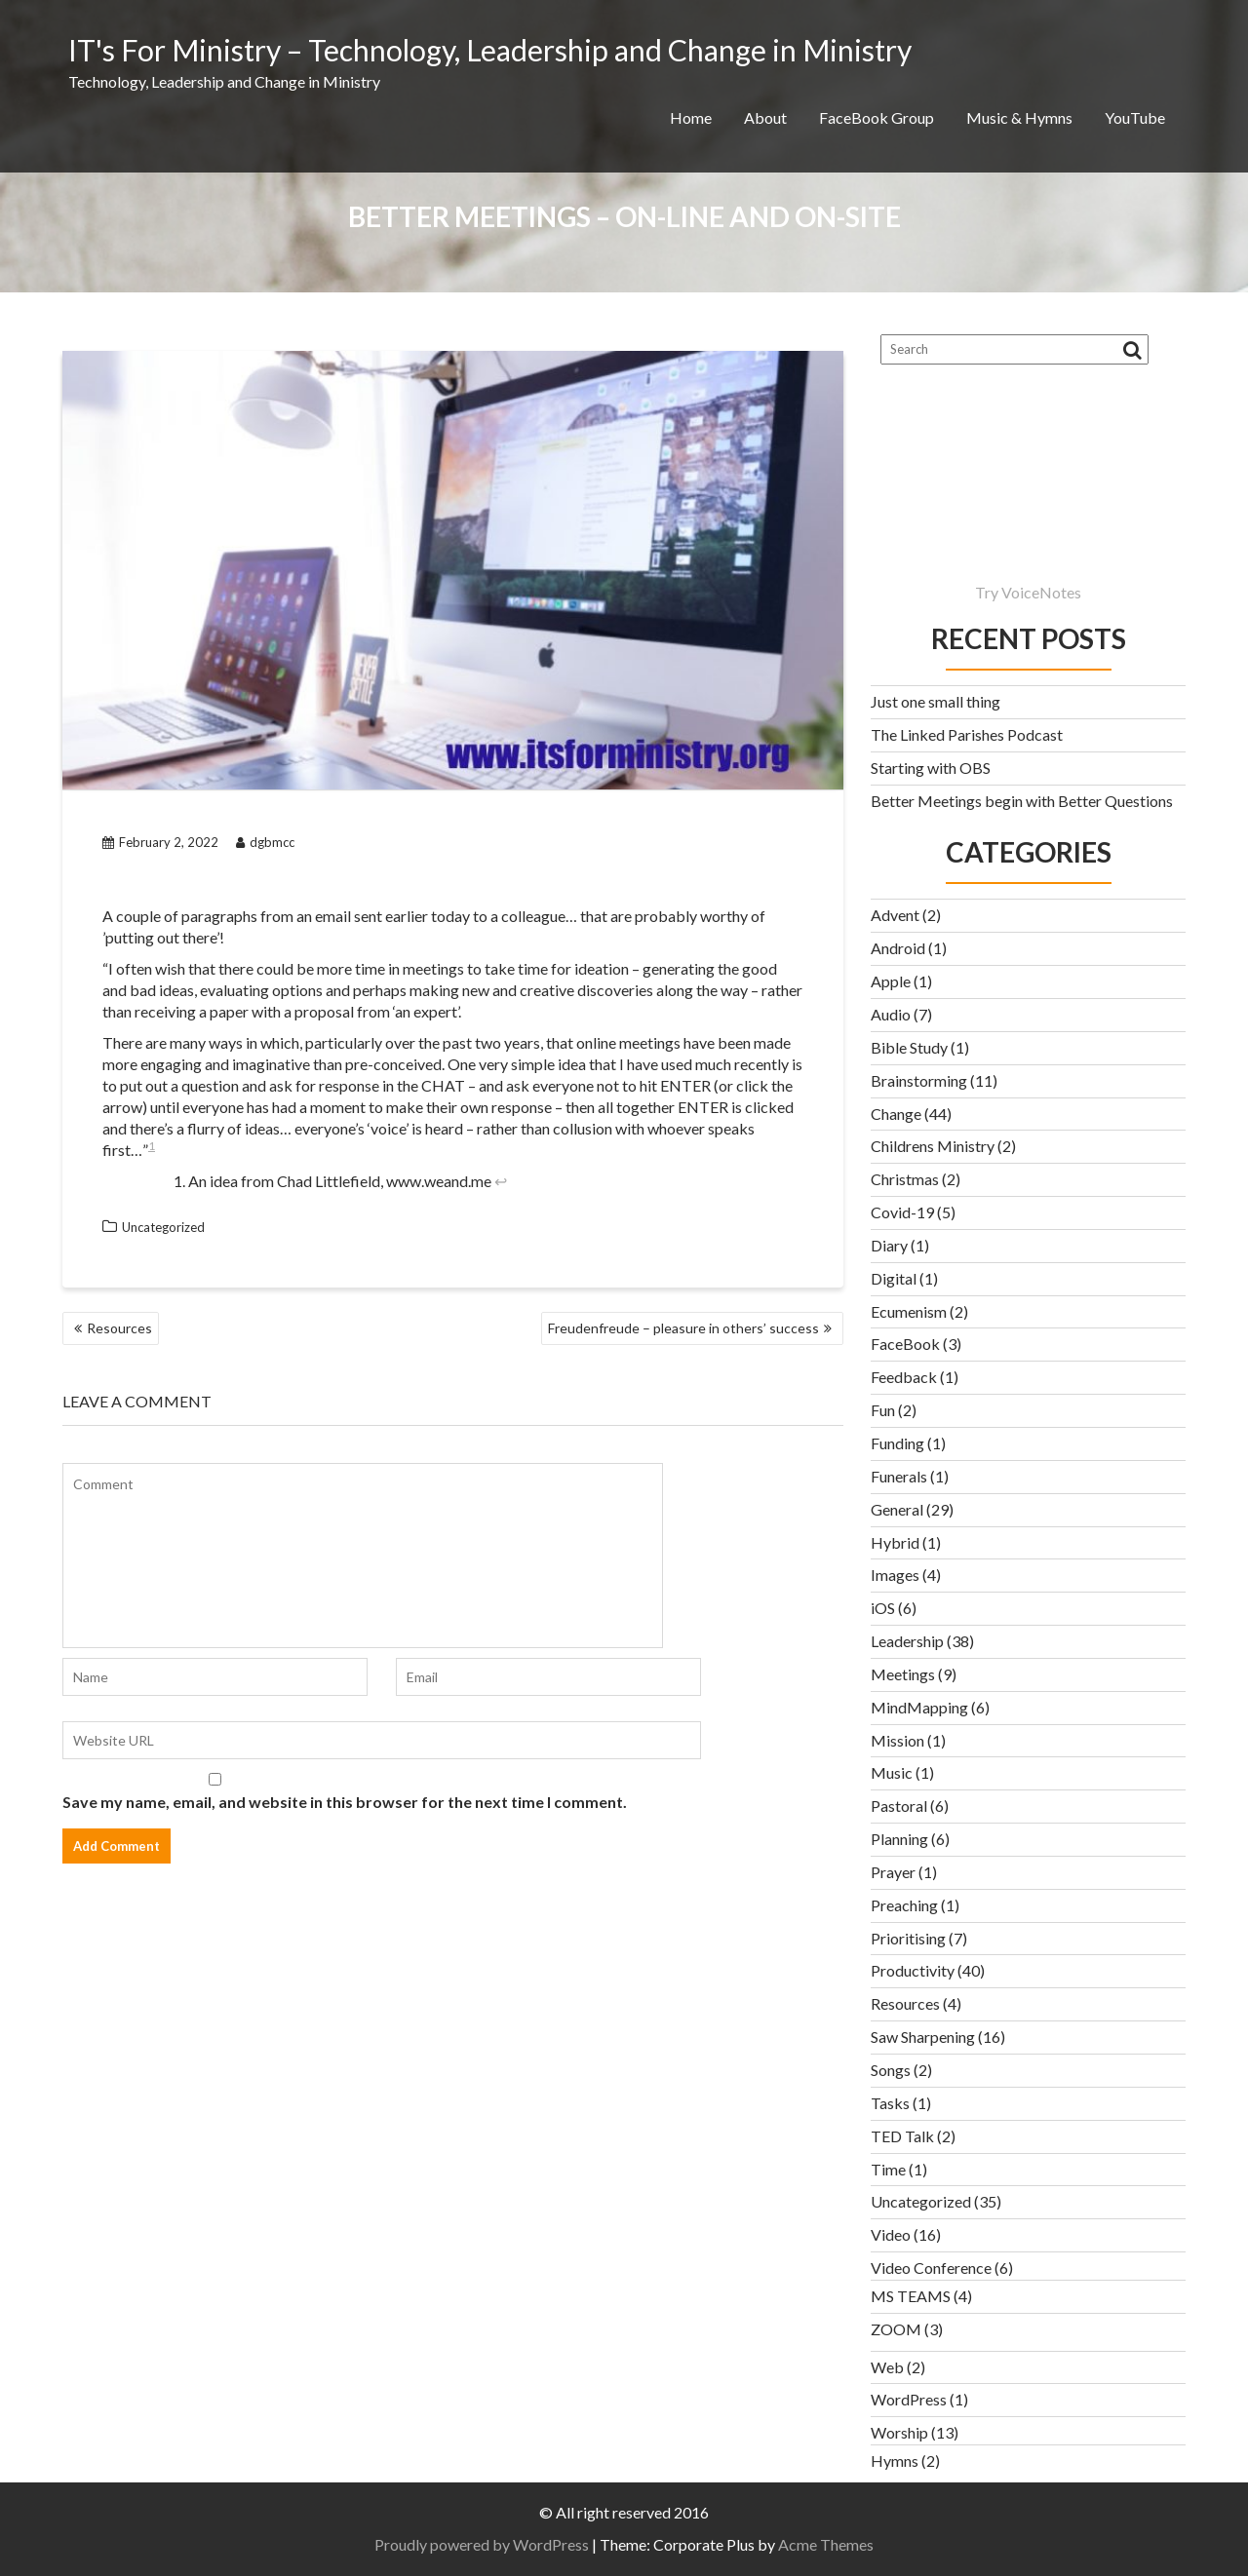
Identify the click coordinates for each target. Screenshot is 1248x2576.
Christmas (905, 1179)
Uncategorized (163, 1227)
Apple (891, 981)
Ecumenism (909, 1311)
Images (895, 1574)
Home (691, 117)
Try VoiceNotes (1028, 592)
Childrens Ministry (932, 1145)
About (765, 117)
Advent (895, 914)
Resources (119, 1328)
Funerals (899, 1476)
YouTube (1135, 117)
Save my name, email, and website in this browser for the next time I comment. (344, 1801)
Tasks (890, 2103)
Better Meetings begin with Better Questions (1022, 800)
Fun (883, 1410)
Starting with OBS (931, 767)
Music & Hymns (1019, 117)
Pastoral (899, 1805)
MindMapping (919, 1707)
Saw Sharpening (923, 2036)
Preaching (904, 1905)
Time (888, 2169)
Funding (897, 1443)
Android (898, 948)
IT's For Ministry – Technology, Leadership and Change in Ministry (490, 49)
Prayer (893, 1872)
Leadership (907, 1641)
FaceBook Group (876, 117)
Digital (893, 1278)
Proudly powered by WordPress (481, 2544)
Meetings (903, 1674)
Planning (899, 1838)
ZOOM (896, 2329)
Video (891, 2234)
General (897, 1509)
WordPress (909, 2399)
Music (892, 1772)
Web (887, 2367)
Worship (899, 2432)
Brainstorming (919, 1080)
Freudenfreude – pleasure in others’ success (683, 1328)
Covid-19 (902, 1212)
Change (896, 1113)
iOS (883, 1607)
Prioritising (908, 1938)
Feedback (904, 1376)
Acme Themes (826, 2544)
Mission (897, 1740)
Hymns (894, 2460)
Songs (891, 2069)
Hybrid (895, 1542)
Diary (889, 1245)
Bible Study (909, 1047)
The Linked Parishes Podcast (967, 734)
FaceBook (905, 1343)
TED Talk (902, 2136)
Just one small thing (935, 701)
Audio (891, 1014)
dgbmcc (265, 842)
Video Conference (931, 2267)
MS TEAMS (911, 2296)
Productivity (913, 1970)
